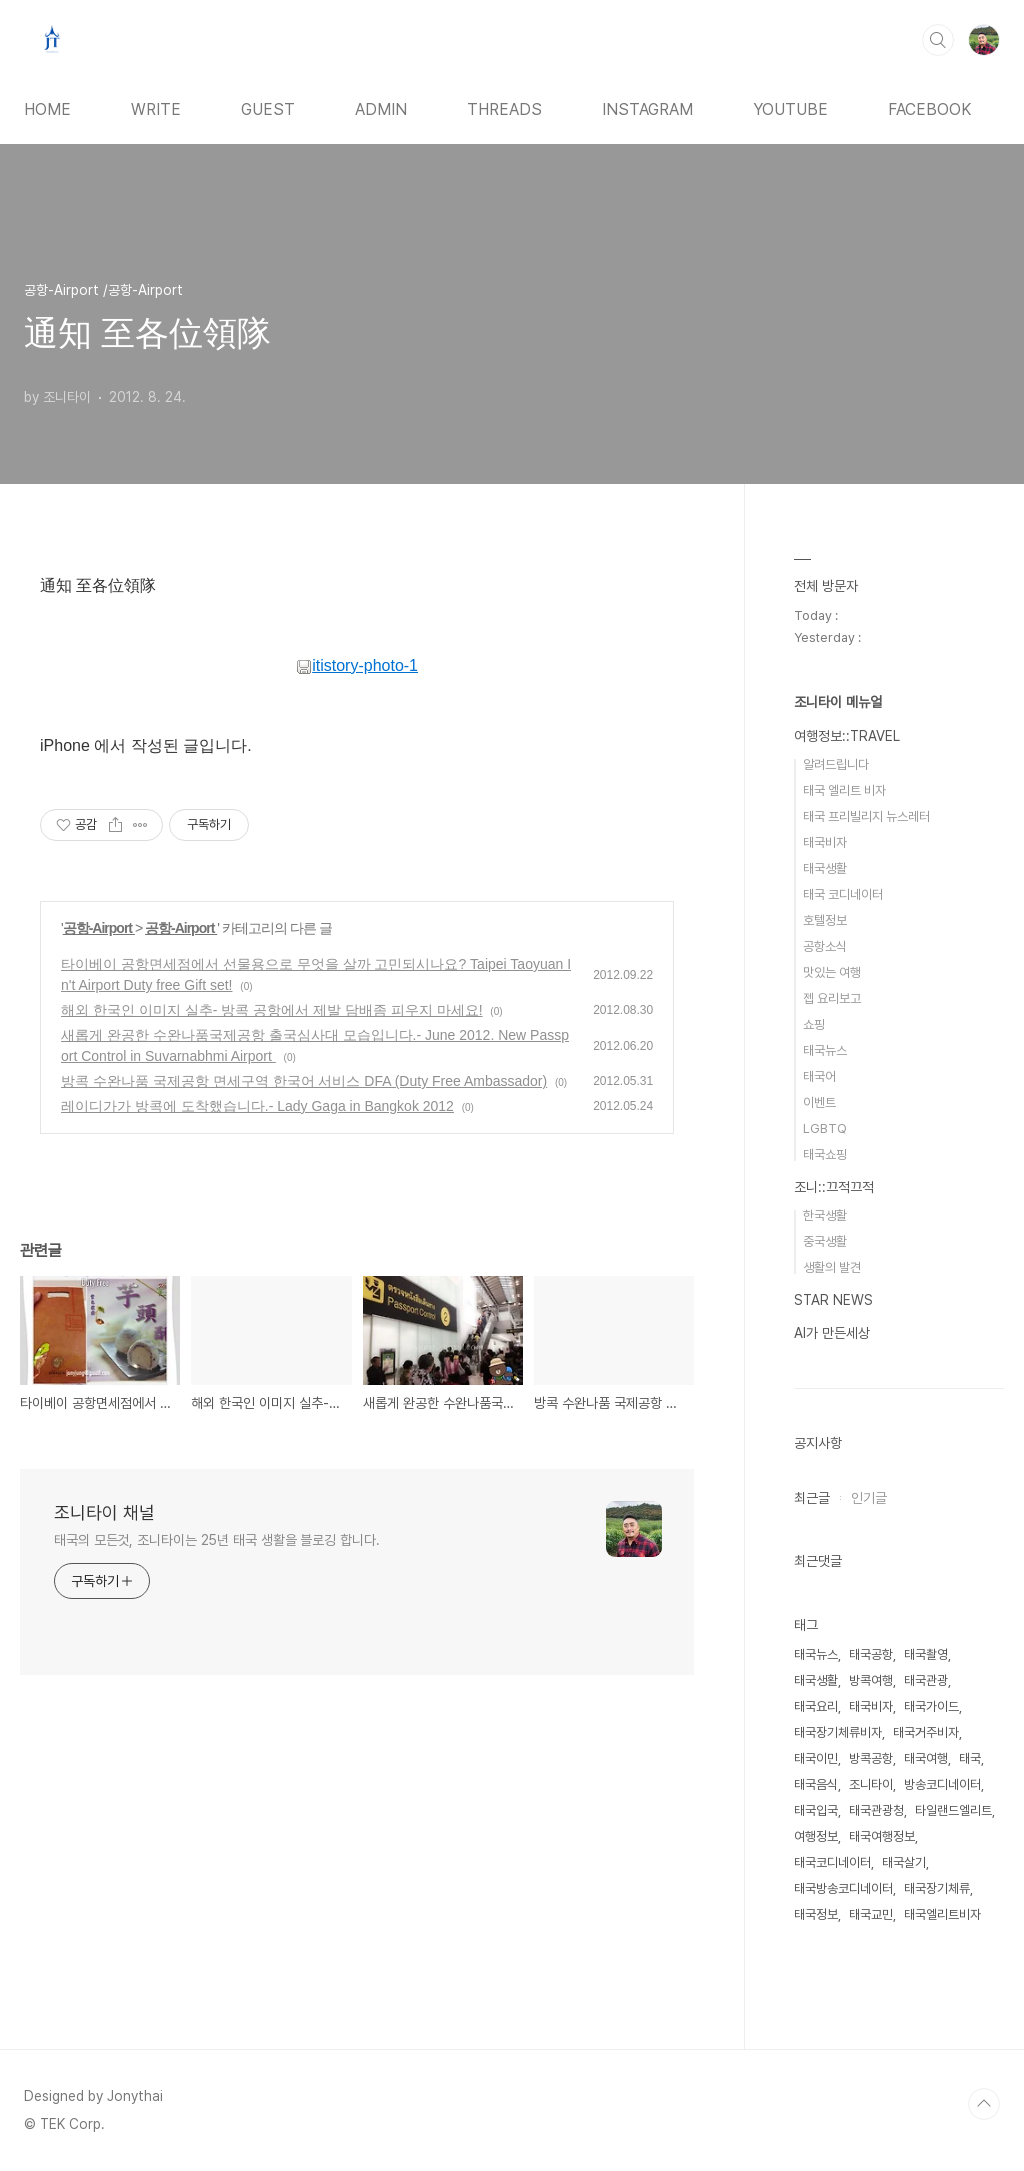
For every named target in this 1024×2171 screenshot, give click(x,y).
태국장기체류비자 (838, 1732)
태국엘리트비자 (942, 1914)
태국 (970, 1758)
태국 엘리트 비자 (844, 790)
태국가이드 (931, 1706)
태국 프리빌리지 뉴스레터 (866, 816)
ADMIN (381, 109)
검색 (938, 40)
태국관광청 (876, 1810)
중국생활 (825, 1241)
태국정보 (816, 1914)
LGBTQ (825, 1128)
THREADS (504, 109)
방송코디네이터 (942, 1784)
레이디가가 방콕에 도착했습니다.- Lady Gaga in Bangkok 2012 (257, 1106)
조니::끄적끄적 (834, 1187)
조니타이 (871, 1784)
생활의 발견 (832, 1267)
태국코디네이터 (832, 1862)
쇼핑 (814, 1024)
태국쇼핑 (825, 1154)
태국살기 (904, 1862)
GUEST (268, 109)
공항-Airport (99, 928)
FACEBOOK (929, 109)
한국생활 (825, 1215)
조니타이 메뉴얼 (838, 702)
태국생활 (825, 868)
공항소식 (825, 946)
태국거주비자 (926, 1732)
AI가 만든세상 (832, 1333)
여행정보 (816, 1836)
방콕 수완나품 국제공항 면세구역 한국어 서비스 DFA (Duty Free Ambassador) (304, 1081)
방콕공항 (871, 1758)
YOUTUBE (790, 109)
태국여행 (926, 1758)
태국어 (819, 1076)
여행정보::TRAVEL (847, 736)
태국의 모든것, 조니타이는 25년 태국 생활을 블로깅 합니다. (217, 1540)
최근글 (812, 1498)
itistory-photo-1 (357, 665)
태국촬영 (926, 1654)
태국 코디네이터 (843, 894)
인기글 (869, 1498)
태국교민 (871, 1914)
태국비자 (825, 842)
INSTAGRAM (647, 109)
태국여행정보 (882, 1836)
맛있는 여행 (832, 972)
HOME (47, 109)
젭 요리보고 (832, 998)
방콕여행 (871, 1680)
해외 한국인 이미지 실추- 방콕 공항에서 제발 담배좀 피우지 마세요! (272, 1010)
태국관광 (926, 1680)
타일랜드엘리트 (953, 1810)
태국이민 (816, 1758)
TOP (984, 2104)
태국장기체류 (937, 1888)
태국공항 (871, 1654)
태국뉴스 (825, 1050)
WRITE (156, 109)
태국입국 (816, 1810)
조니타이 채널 (104, 1512)
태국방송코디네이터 (843, 1888)
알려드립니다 (836, 764)
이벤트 (819, 1102)
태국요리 (816, 1706)
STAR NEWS (833, 1300)
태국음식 (816, 1784)
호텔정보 (825, 920)
